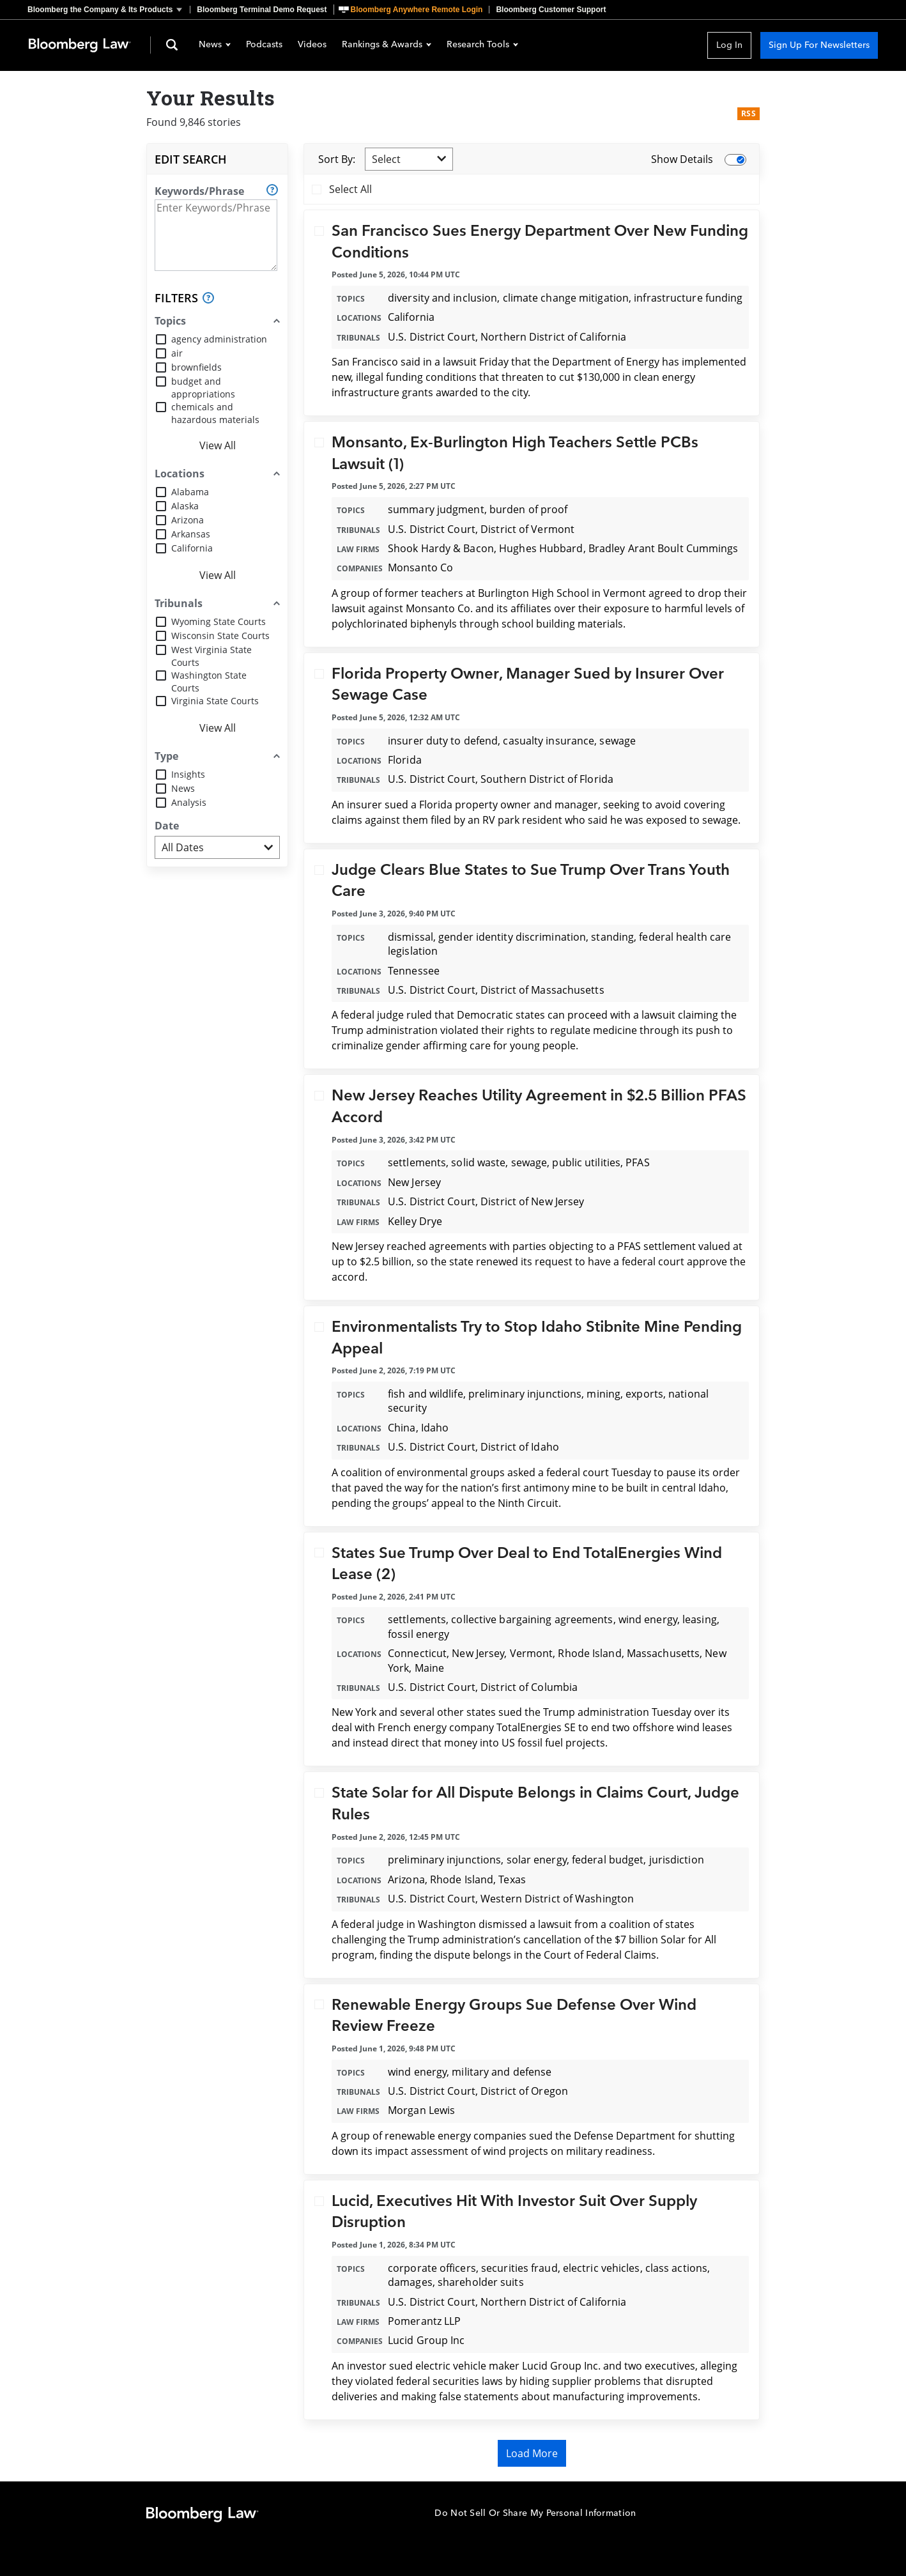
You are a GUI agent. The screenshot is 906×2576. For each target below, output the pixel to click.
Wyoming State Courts (218, 621)
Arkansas (190, 534)
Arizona (187, 520)
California (192, 548)
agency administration (219, 339)
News (215, 45)
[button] (108, 9)
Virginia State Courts (215, 701)
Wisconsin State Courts (220, 635)
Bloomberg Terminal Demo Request (261, 9)
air (177, 353)
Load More (532, 2453)
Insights (188, 774)
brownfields (196, 367)
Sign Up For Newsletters (819, 45)
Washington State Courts (209, 681)
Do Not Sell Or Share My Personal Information (535, 2513)
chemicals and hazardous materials (215, 413)
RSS (748, 113)
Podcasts (264, 45)
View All (217, 445)
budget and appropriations (203, 387)
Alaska (185, 506)
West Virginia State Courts (211, 656)
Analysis (188, 802)
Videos (312, 45)
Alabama (190, 492)
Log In (729, 45)
